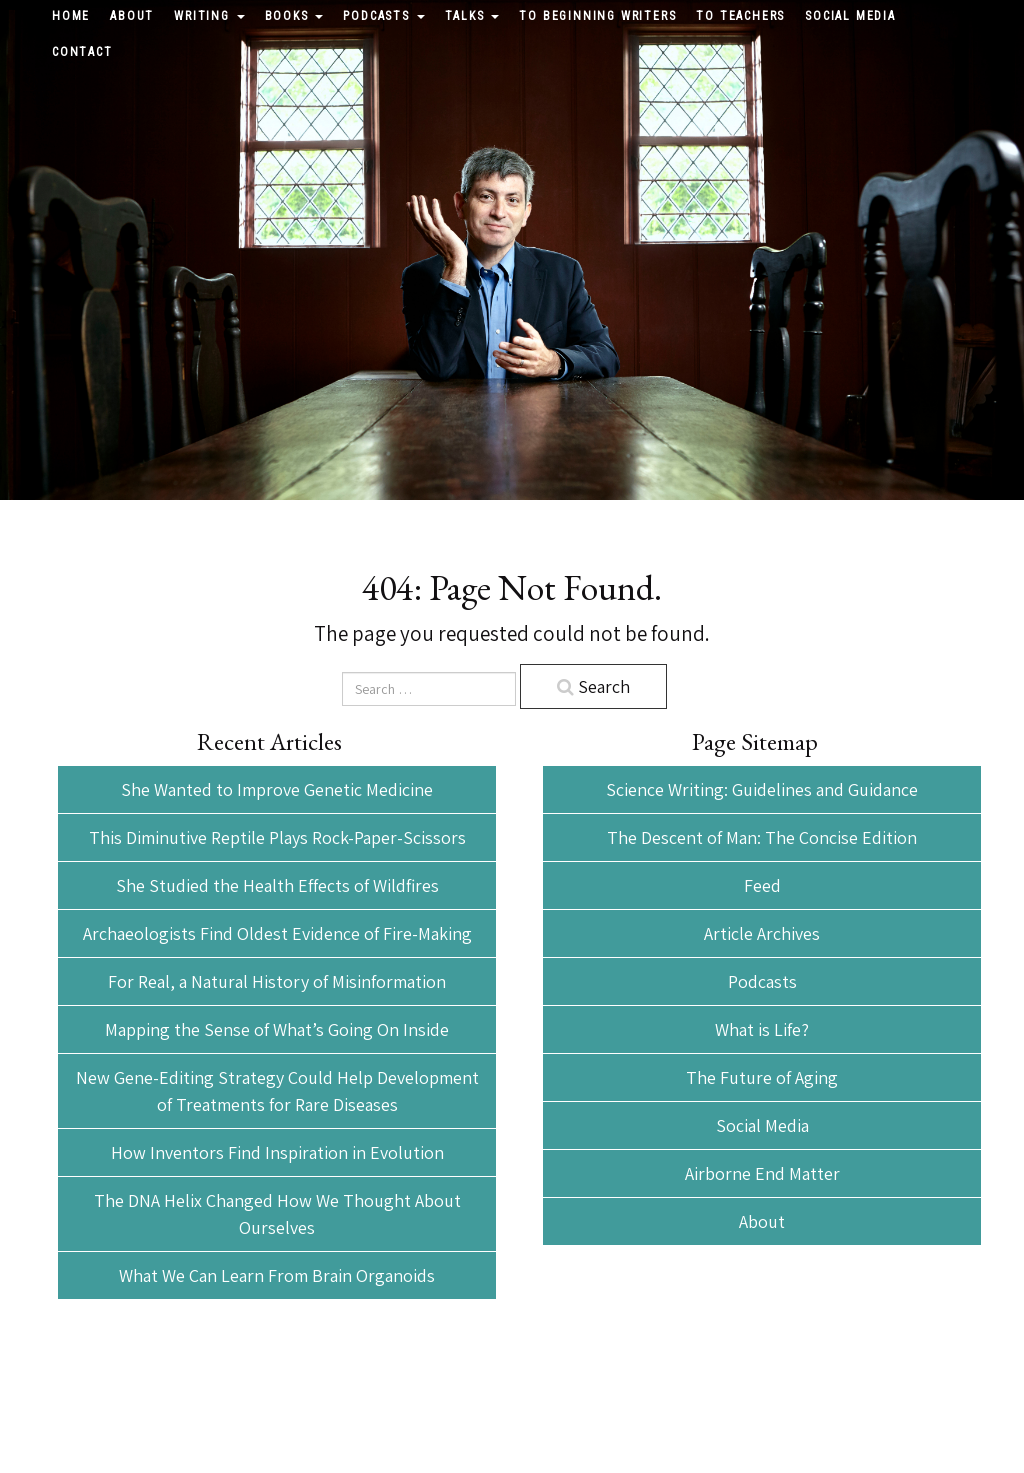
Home (71, 16)
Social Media (850, 16)
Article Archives (762, 933)
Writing (209, 16)
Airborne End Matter (762, 1173)
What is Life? (762, 1029)
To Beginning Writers (597, 16)
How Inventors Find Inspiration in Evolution (277, 1152)
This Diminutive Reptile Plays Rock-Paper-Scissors (277, 837)
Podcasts (383, 16)
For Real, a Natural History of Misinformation (277, 981)
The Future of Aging (762, 1077)
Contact (82, 52)
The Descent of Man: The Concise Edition (762, 837)
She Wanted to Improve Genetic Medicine (277, 789)
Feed (762, 885)
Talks (472, 16)
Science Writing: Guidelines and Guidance (762, 789)
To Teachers (740, 16)
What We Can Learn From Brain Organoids (277, 1275)
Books (294, 16)
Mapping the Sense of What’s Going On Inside (277, 1029)
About (132, 16)
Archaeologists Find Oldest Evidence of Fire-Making (277, 933)
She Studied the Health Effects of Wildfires (277, 885)
